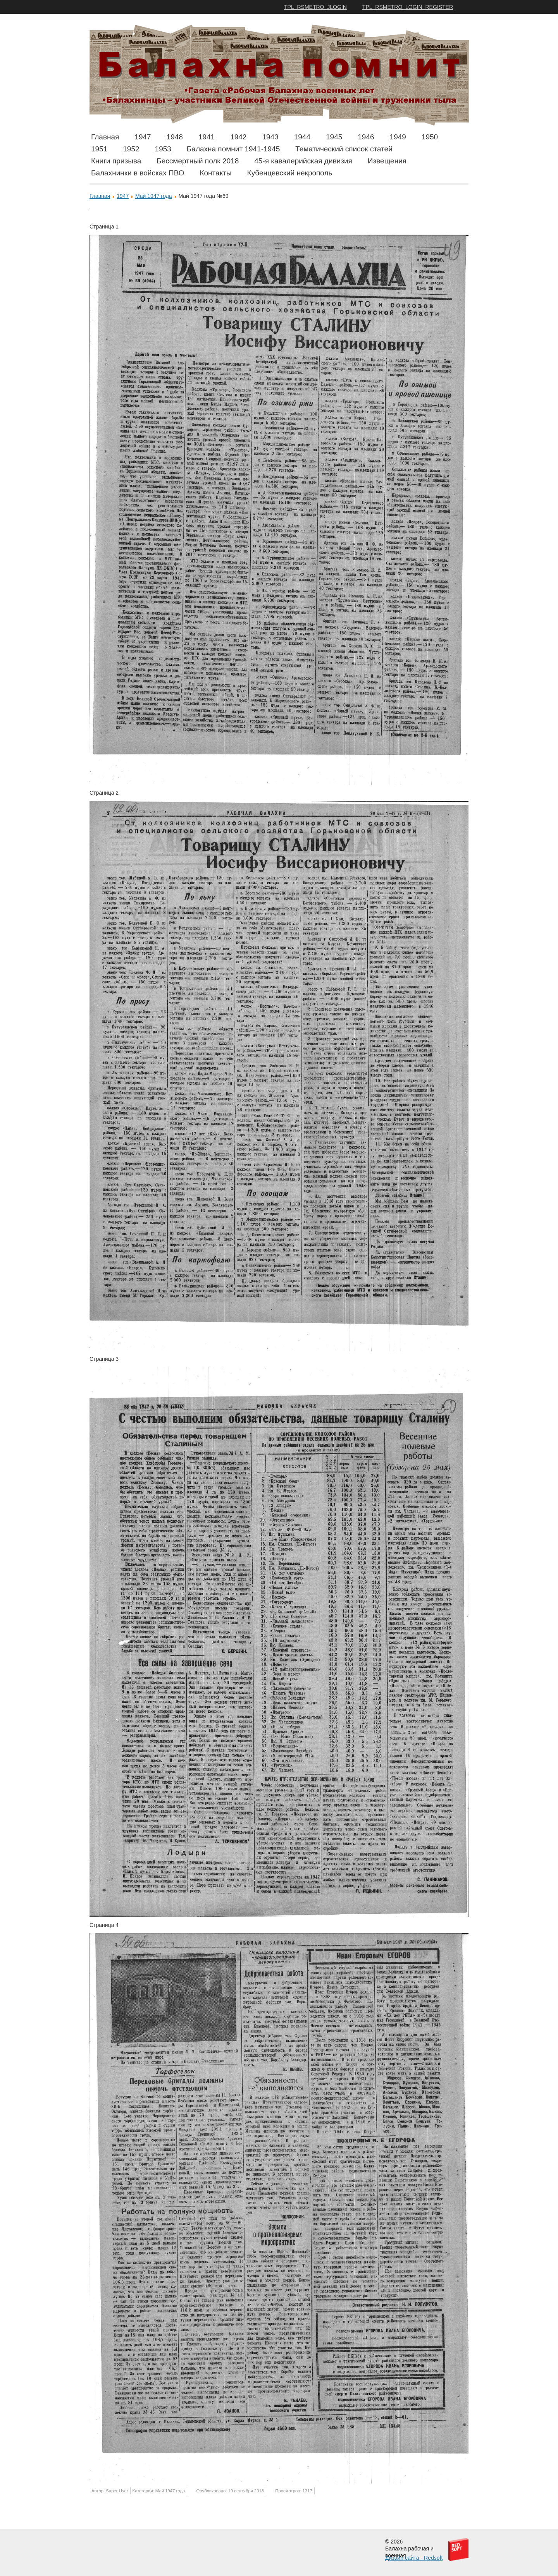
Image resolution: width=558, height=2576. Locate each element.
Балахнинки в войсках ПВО (137, 173)
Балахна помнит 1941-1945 (233, 149)
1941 (206, 137)
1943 (270, 137)
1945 (334, 137)
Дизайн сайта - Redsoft (414, 2558)
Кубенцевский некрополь (289, 173)
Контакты (215, 173)
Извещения (387, 161)
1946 (366, 137)
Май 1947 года (153, 196)
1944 (302, 137)
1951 (99, 149)
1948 (175, 137)
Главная (105, 137)
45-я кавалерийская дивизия (303, 161)
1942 (238, 137)
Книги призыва (116, 161)
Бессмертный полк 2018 (198, 161)
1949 (398, 137)
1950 (430, 137)
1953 (163, 149)
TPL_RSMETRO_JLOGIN (315, 7)
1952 (131, 149)
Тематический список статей (344, 149)
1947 (142, 137)
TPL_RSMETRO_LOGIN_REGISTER (407, 7)
